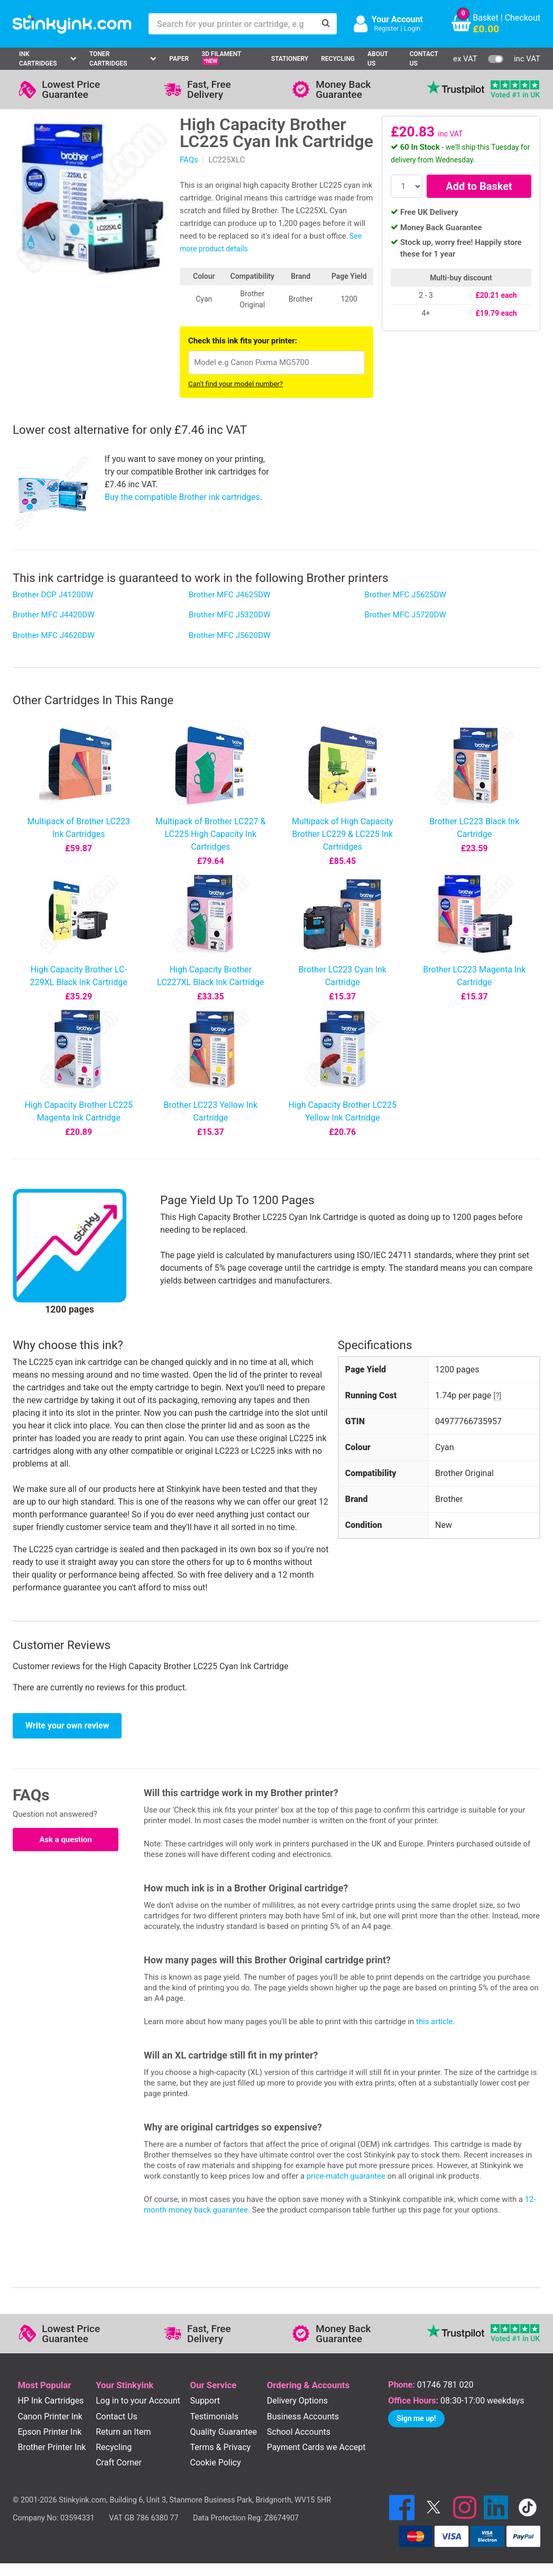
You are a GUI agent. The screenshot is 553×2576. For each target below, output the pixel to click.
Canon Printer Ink (49, 2416)
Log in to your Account (138, 2401)
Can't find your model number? (235, 384)
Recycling (338, 58)
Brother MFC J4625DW (230, 594)
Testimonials (214, 2416)
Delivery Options (297, 2401)
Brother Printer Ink (51, 2447)
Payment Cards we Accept (316, 2447)
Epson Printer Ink (49, 2432)
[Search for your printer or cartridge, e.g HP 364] (232, 23)
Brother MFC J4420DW (54, 615)
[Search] (326, 23)
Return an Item (123, 2432)
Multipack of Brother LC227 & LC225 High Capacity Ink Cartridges (210, 834)
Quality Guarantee (223, 2432)
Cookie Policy (215, 2462)
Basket (486, 18)
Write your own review (67, 1726)
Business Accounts (303, 2416)
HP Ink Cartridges (50, 2401)
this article (434, 2021)
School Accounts (298, 2432)
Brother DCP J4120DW (53, 594)
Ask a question (65, 1839)
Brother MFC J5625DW (405, 594)
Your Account (397, 19)
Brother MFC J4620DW (54, 635)
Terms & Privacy (220, 2447)
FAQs (189, 160)
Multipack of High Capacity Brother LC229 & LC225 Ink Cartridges (342, 834)
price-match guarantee (346, 2176)
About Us (377, 58)
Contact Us (424, 58)
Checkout (522, 18)
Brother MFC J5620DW (230, 635)
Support (205, 2401)
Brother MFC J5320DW (230, 615)
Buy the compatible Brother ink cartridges (182, 497)
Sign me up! (416, 2418)
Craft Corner (119, 2462)
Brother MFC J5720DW (405, 615)
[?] (497, 1395)
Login (412, 28)
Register (386, 28)
